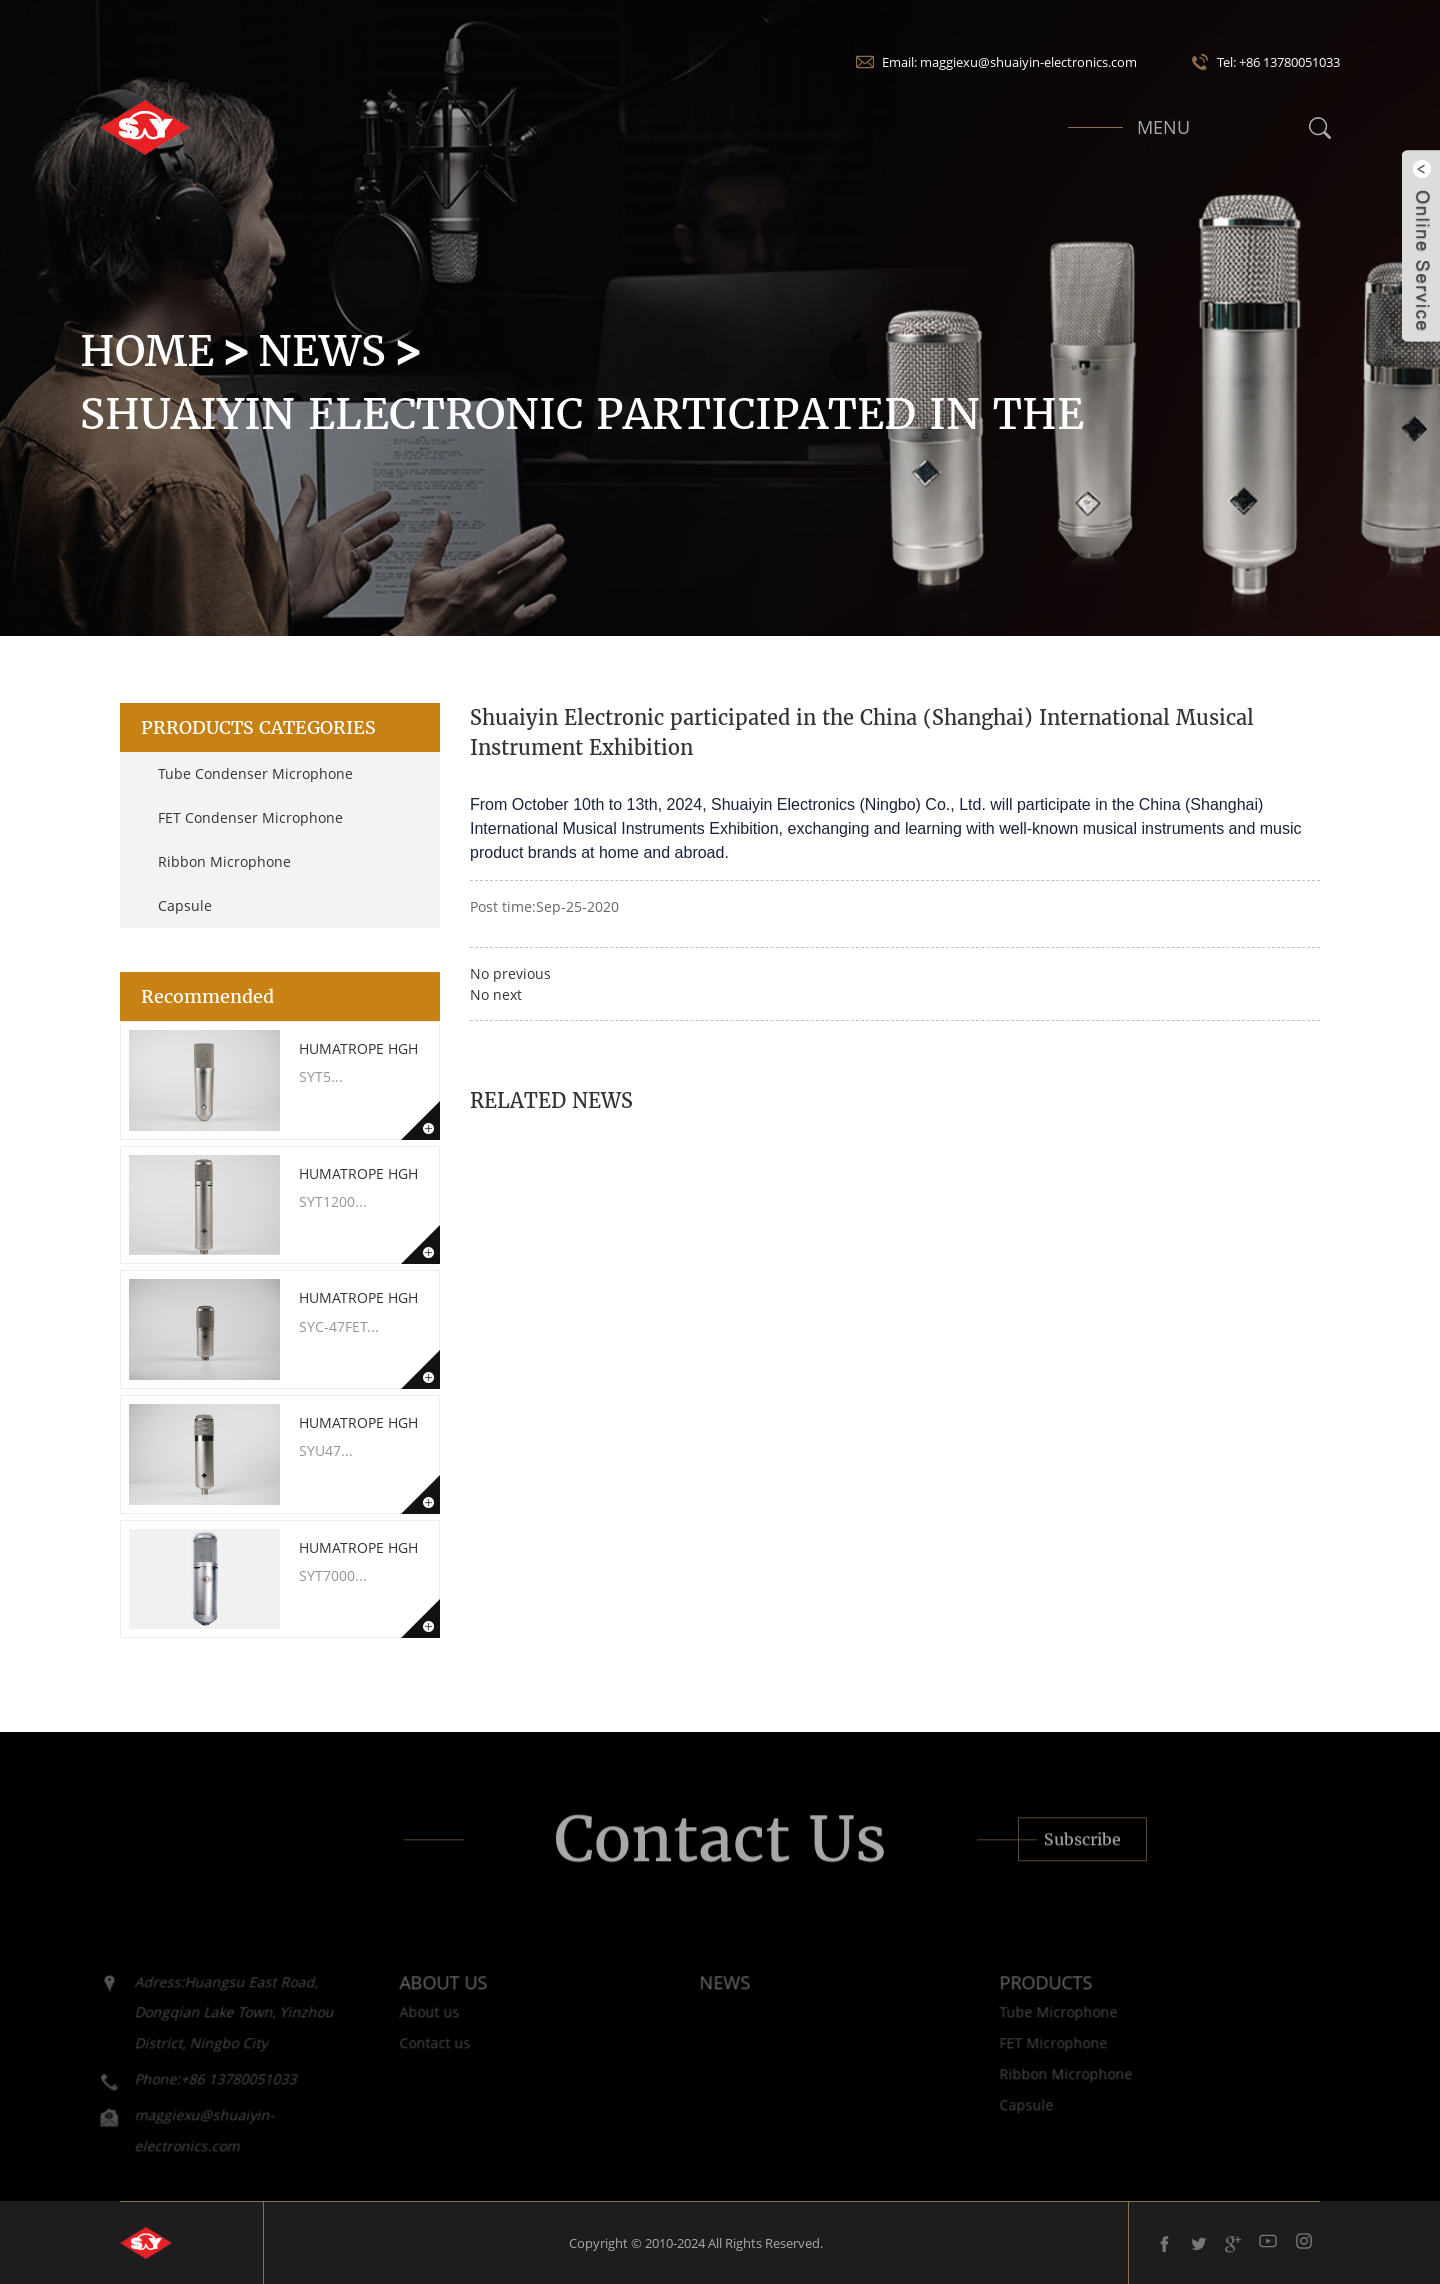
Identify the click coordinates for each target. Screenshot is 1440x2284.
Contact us (402, 2059)
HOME (147, 351)
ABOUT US (411, 1998)
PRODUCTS (1013, 1998)
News (322, 351)
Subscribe (1082, 1856)
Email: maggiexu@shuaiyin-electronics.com (1009, 62)
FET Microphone (1021, 2059)
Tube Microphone (1026, 2028)
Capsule (185, 905)
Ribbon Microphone (224, 861)
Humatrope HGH (358, 1048)
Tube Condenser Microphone (255, 773)
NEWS (692, 1998)
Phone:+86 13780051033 (183, 2094)
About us (397, 2028)
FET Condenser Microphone (250, 817)
